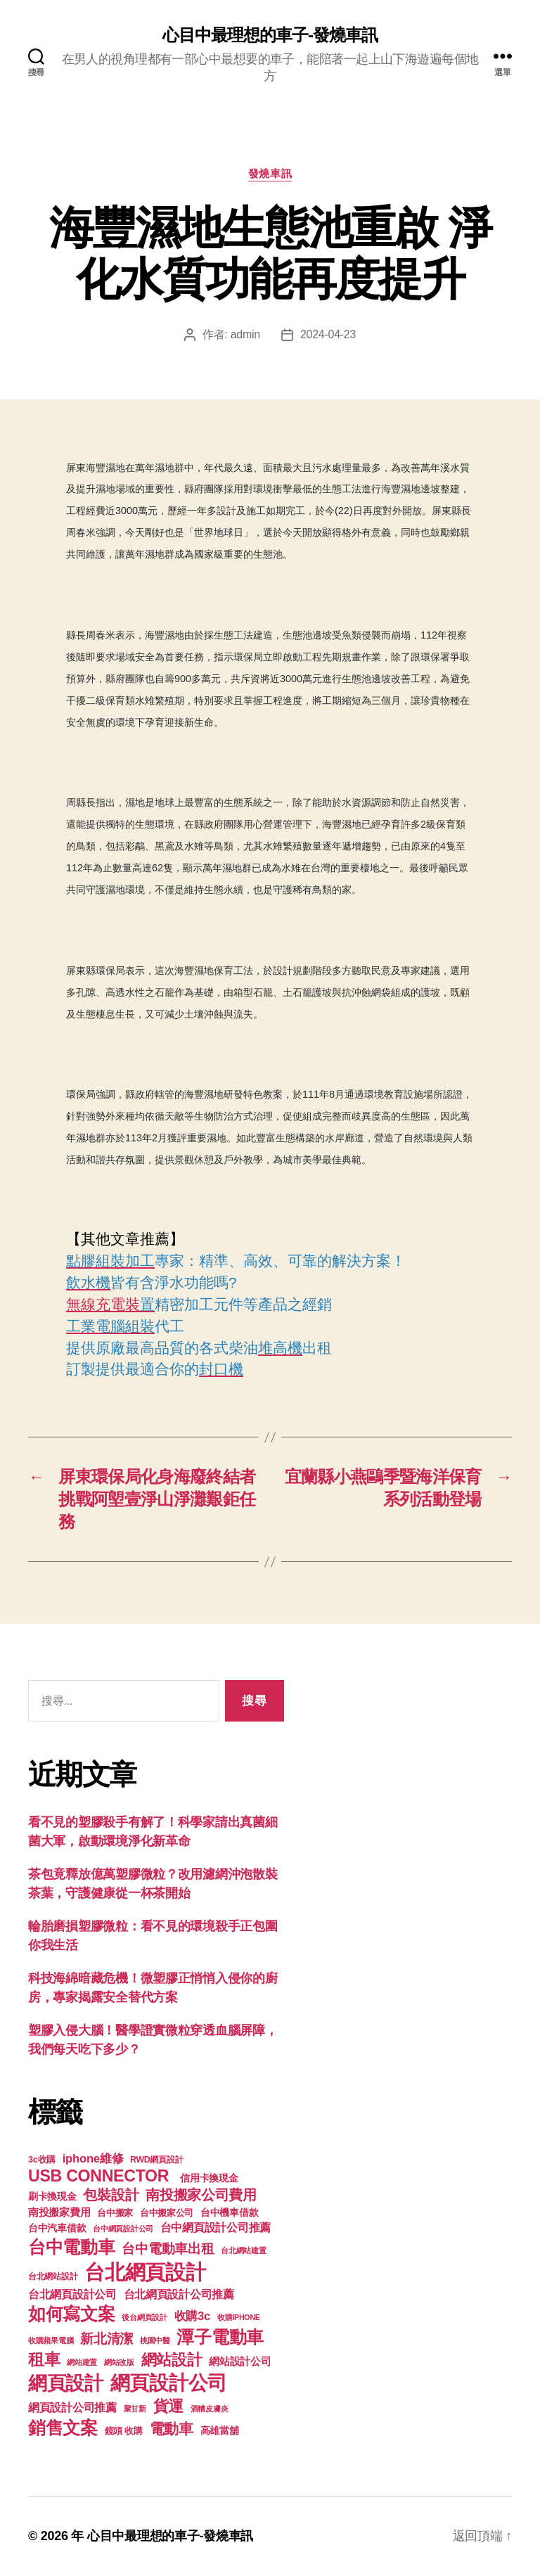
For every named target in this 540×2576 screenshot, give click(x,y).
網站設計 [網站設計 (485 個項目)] (171, 2360)
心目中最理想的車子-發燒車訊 (270, 35)
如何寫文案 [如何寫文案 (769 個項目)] (71, 2314)
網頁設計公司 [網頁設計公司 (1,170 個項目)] (168, 2383)
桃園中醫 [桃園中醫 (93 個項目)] (155, 2340)
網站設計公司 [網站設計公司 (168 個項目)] (240, 2361)
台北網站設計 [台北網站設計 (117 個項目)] (52, 2276)
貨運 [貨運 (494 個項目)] (168, 2406)
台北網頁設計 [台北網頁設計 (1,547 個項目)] (144, 2271)
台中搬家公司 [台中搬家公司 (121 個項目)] (166, 2213)
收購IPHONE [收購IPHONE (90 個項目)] (238, 2317)
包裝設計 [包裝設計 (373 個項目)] (111, 2195)
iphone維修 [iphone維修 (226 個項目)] (93, 2158)
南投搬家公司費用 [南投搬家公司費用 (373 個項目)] (201, 2195)
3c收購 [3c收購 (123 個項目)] (42, 2160)
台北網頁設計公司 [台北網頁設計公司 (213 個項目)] (72, 2294)
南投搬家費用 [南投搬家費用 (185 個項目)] (59, 2212)
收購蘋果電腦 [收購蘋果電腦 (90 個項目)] (50, 2340)
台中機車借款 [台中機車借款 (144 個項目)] (229, 2212)
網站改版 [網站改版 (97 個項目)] (119, 2362)
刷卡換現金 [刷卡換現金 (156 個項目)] (52, 2196)
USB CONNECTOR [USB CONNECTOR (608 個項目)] (100, 2176)
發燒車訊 (270, 173)
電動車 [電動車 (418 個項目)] (171, 2429)
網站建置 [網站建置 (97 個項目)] (82, 2362)
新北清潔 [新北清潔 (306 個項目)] (106, 2338)
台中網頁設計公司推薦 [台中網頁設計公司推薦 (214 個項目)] (215, 2227)
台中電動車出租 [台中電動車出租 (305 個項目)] (168, 2248)
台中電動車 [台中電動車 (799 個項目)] (71, 2247)
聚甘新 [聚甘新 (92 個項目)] (135, 2408)
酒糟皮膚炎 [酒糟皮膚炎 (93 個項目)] (210, 2408)
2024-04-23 (328, 334)
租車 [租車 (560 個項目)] (44, 2359)
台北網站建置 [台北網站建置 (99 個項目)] (243, 2250)
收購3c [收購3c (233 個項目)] (192, 2316)
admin (245, 334)
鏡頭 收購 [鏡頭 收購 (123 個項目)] (124, 2431)
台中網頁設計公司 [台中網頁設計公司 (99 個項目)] (123, 2228)
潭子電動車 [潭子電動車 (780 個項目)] (220, 2337)
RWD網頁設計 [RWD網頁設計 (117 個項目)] (156, 2160)
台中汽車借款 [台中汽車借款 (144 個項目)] (57, 2228)
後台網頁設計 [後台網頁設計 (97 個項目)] (144, 2317)
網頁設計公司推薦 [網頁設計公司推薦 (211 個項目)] (72, 2407)
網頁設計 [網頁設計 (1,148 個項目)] (65, 2383)
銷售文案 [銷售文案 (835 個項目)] (63, 2427)
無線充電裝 (110, 1304)
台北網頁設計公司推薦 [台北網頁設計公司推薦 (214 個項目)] (179, 2294)
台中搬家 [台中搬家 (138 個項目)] (115, 2212)
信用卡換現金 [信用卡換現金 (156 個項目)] (209, 2178)
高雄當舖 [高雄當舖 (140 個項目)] (219, 2431)
